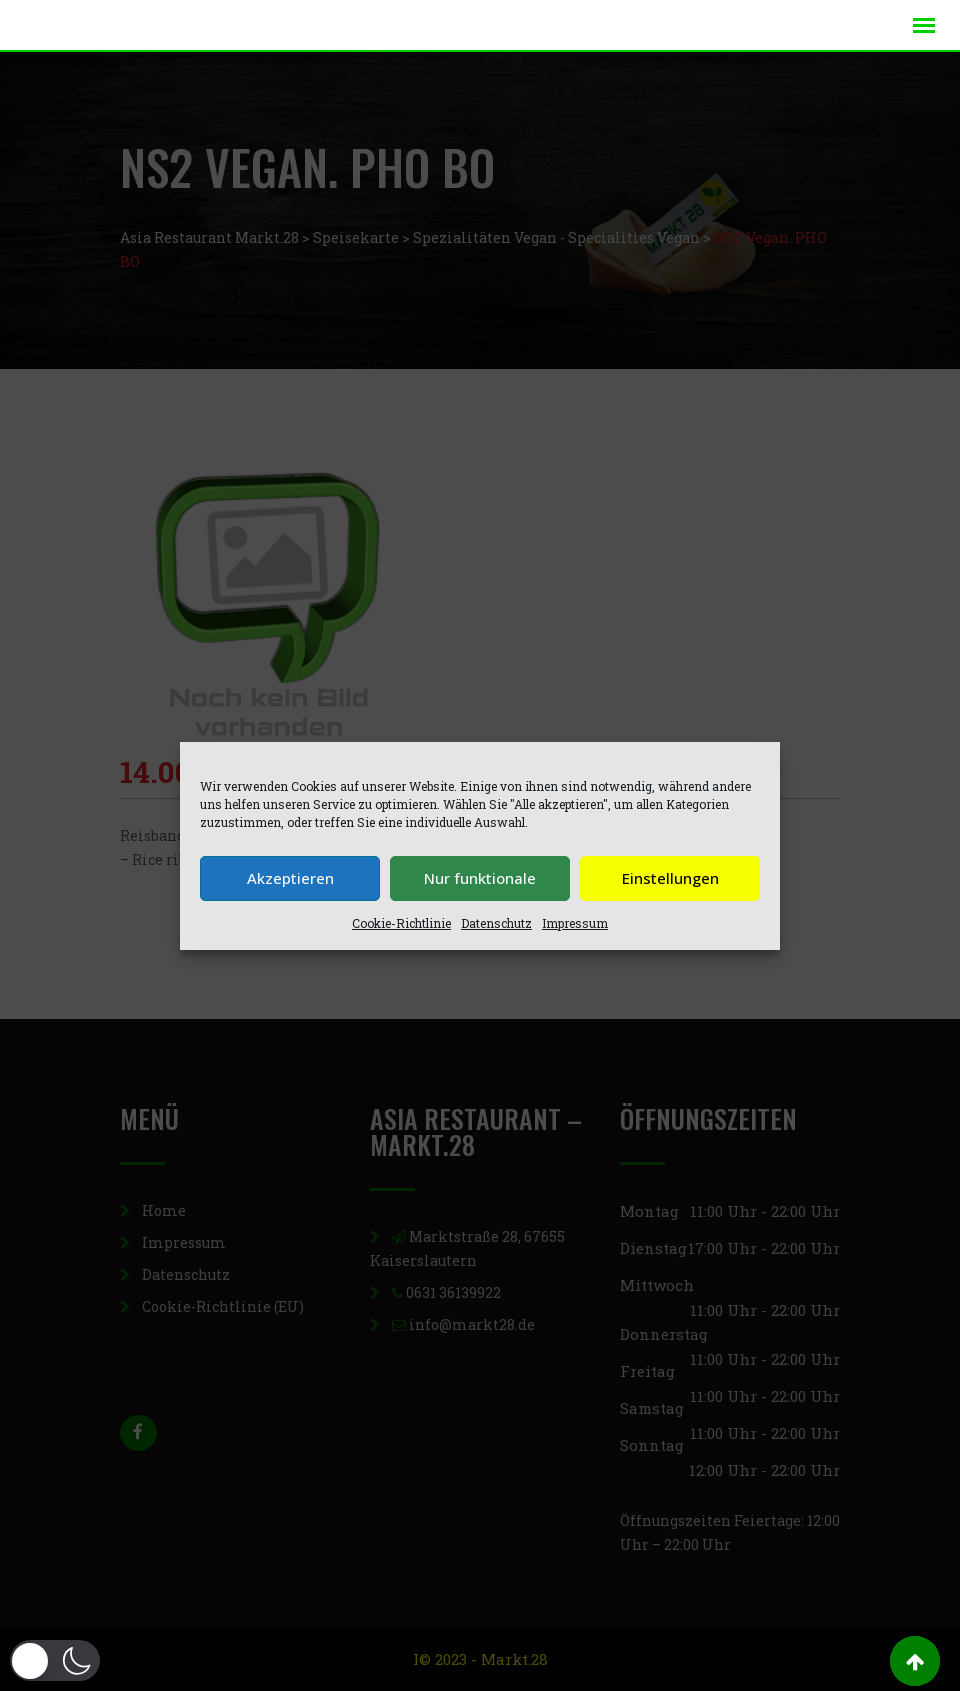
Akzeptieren (290, 878)
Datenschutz (496, 923)
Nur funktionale (480, 878)
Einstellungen (670, 878)
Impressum (575, 923)
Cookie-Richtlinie (401, 923)
